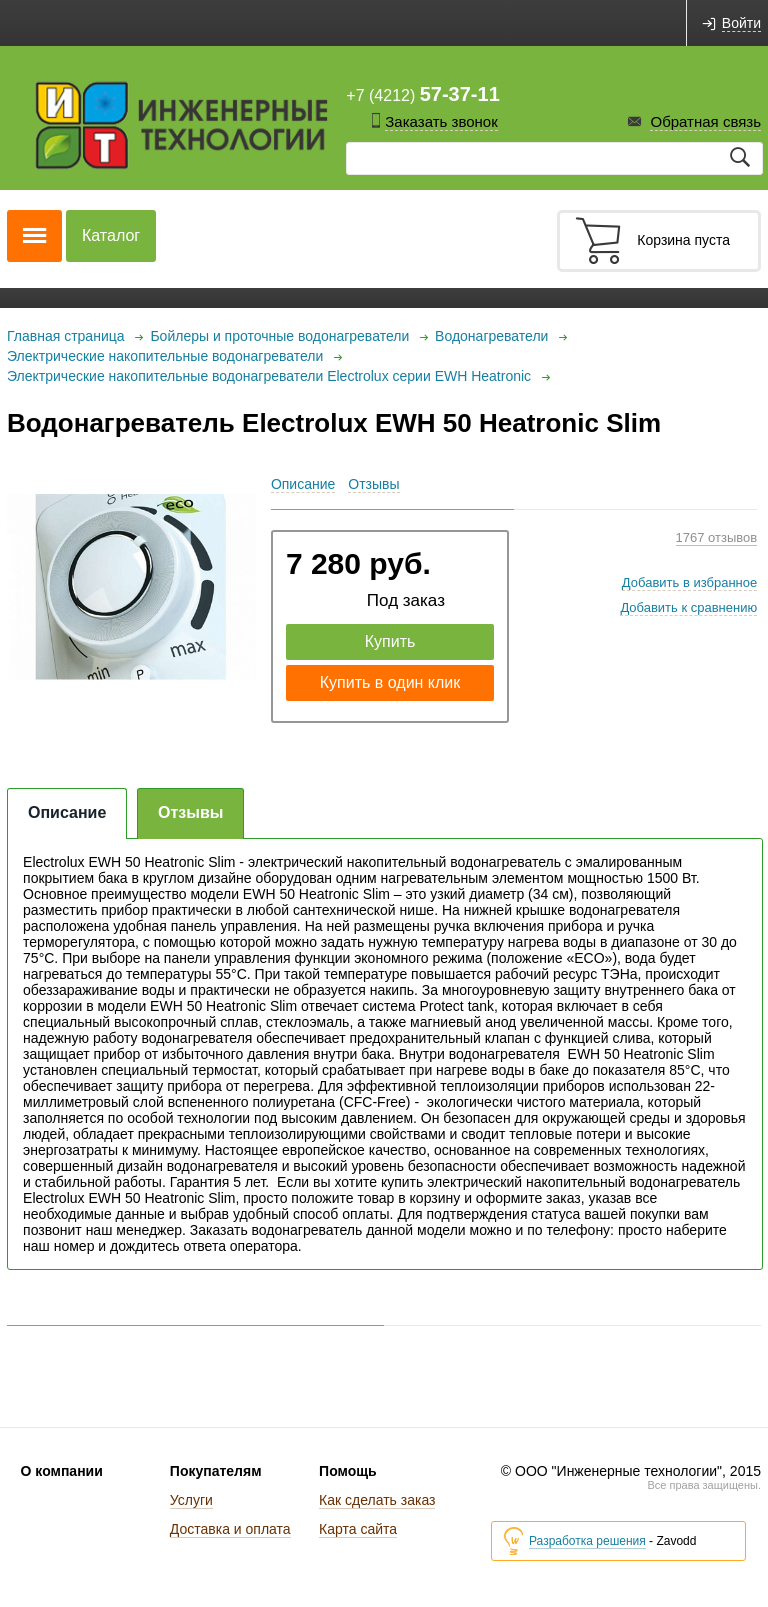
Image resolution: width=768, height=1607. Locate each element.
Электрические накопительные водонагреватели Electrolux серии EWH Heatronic (269, 376)
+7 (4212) (422, 94)
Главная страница (66, 336)
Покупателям (216, 1471)
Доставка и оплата (230, 1529)
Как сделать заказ (377, 1500)
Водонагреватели (491, 336)
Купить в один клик (390, 682)
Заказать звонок (441, 121)
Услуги (191, 1500)
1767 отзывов (717, 537)
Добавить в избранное (689, 582)
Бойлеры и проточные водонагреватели (279, 336)
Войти (741, 23)
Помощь (348, 1471)
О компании (62, 1471)
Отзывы (373, 484)
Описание (303, 484)
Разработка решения (587, 1541)
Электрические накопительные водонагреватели (165, 356)
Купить (390, 641)
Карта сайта (358, 1529)
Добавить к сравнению (688, 607)
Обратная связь (705, 121)
